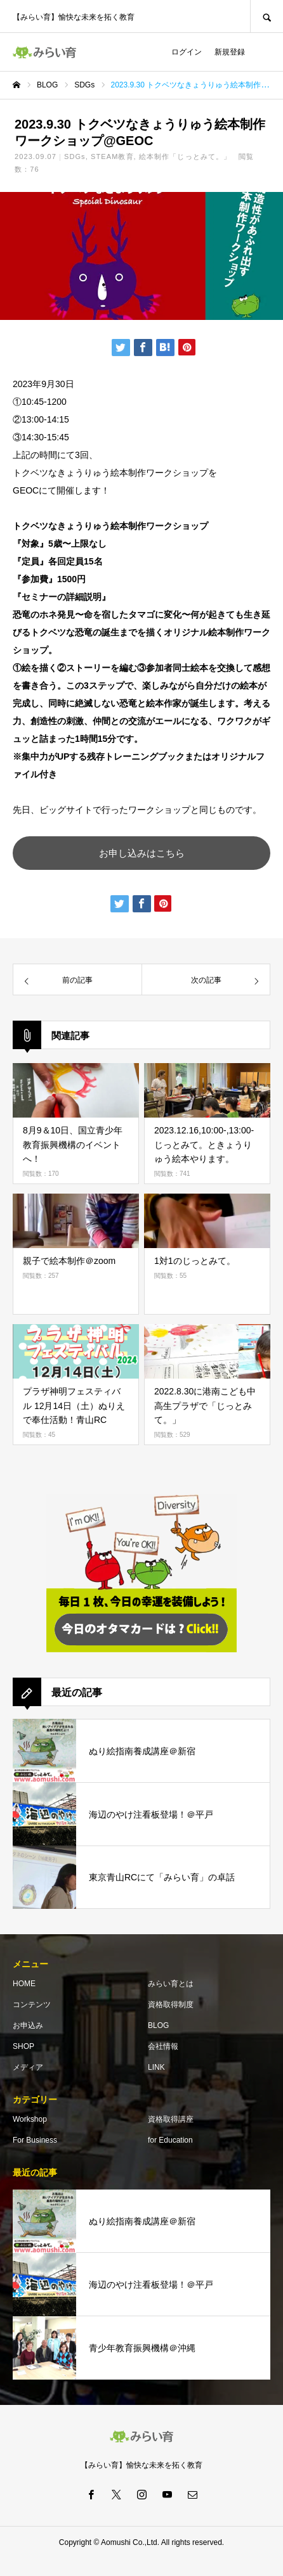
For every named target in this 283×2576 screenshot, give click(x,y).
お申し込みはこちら (142, 853)
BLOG (158, 2025)
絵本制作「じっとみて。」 (185, 156)
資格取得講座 (171, 2119)
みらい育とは (171, 1983)
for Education (170, 2140)
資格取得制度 (171, 2004)
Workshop (30, 2119)
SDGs (75, 156)
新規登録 (229, 52)
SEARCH (266, 16)
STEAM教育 (112, 156)
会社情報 (163, 2046)
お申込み (28, 2025)
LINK (156, 2067)
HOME (24, 1983)
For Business (35, 2140)
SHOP (23, 2046)
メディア (28, 2067)
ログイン (186, 52)
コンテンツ (32, 2004)
